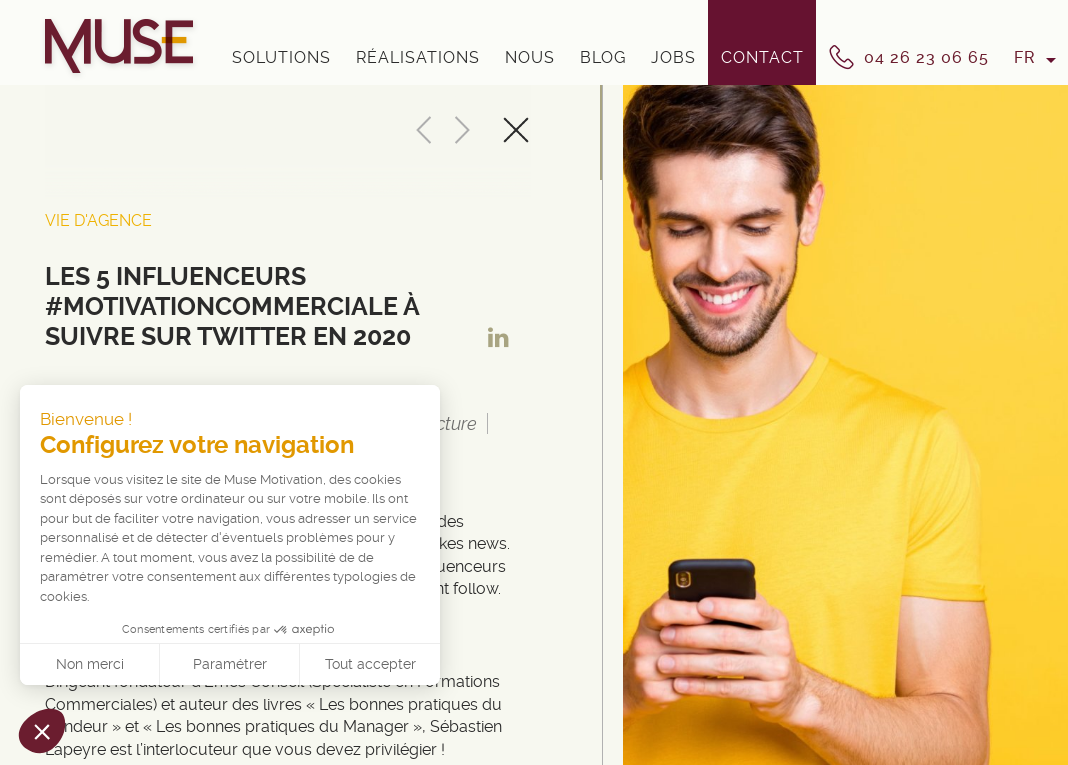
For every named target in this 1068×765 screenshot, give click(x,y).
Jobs (673, 57)
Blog (603, 57)
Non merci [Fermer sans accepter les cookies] (90, 664)
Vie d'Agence (98, 220)
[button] (42, 731)
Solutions (281, 57)
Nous (530, 57)
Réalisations (418, 57)
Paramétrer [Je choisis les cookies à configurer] (230, 664)
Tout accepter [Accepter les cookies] (370, 664)
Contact (762, 57)
